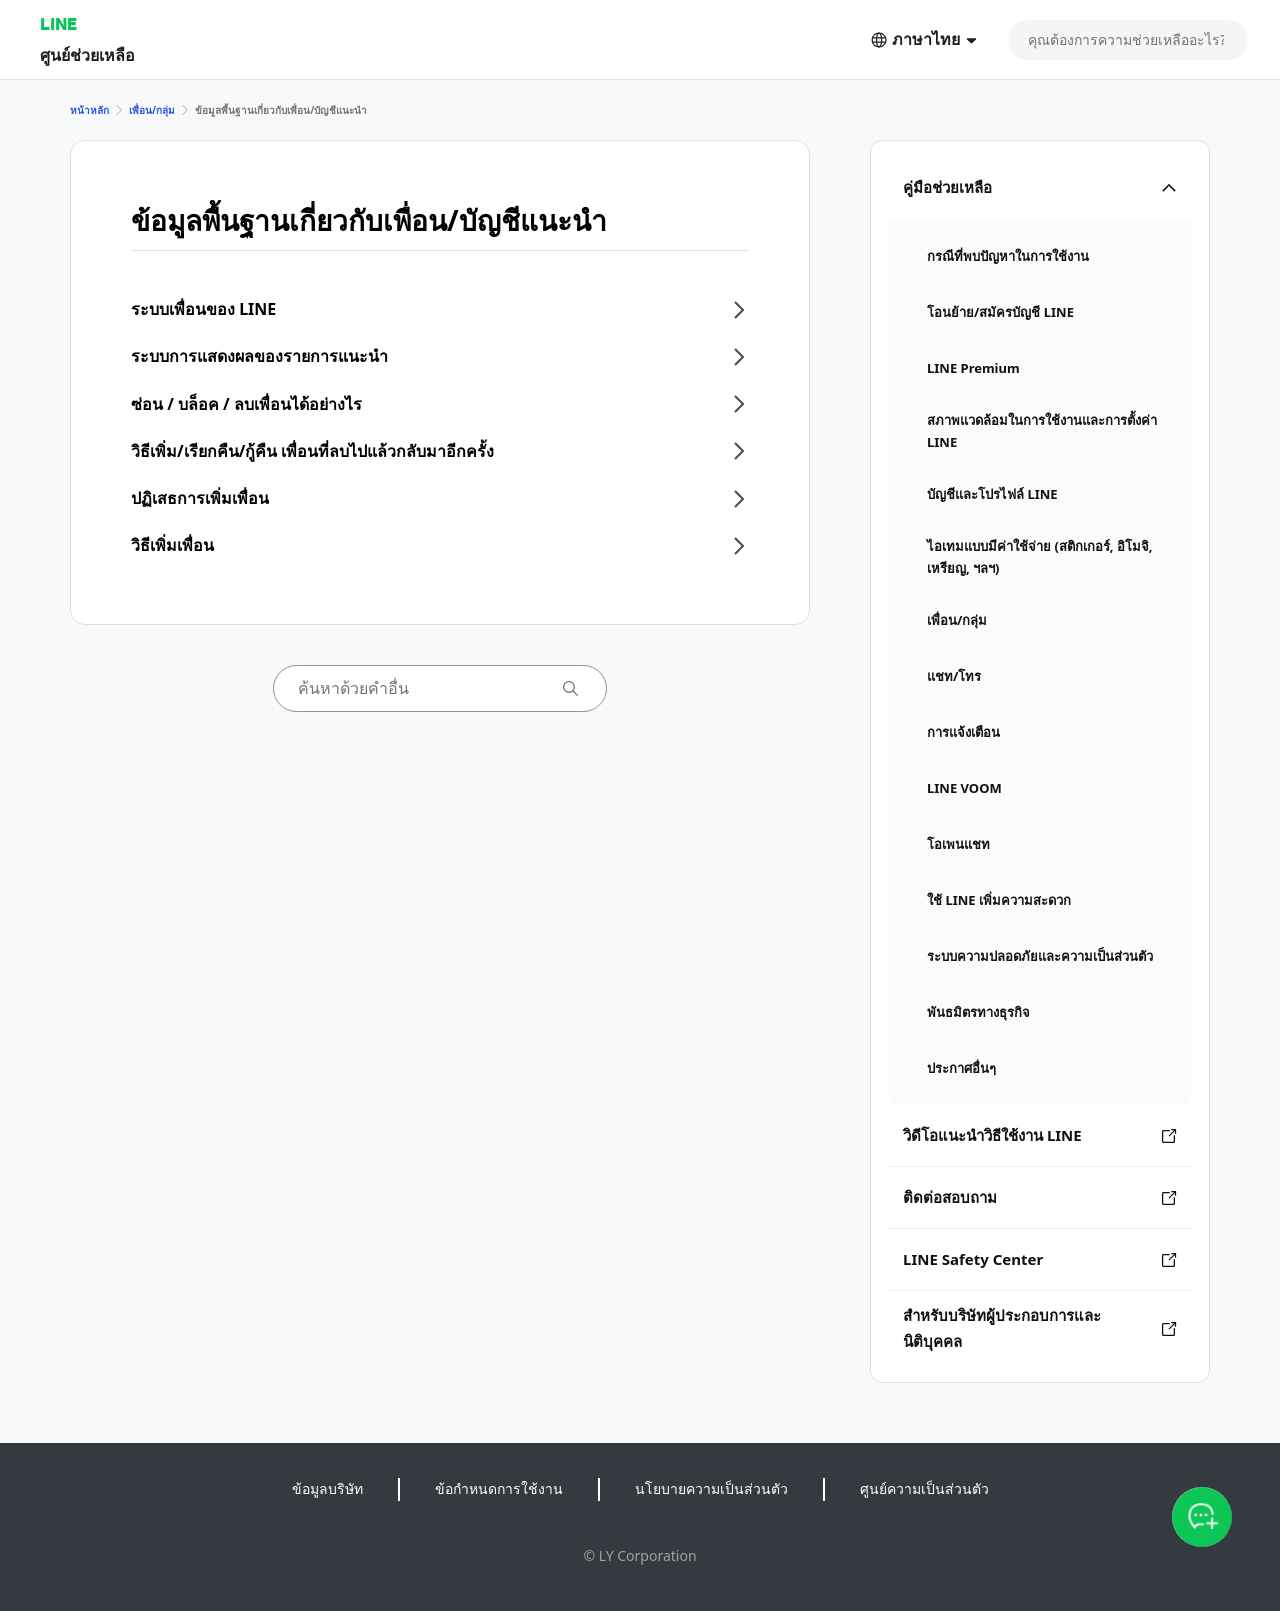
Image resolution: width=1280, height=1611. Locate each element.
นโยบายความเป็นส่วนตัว (711, 1488)
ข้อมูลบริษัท (327, 1488)
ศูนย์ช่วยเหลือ (87, 54)
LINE (58, 23)
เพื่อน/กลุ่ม (152, 110)
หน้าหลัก (89, 110)
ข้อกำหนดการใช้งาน (499, 1488)
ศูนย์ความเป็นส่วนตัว (924, 1488)
